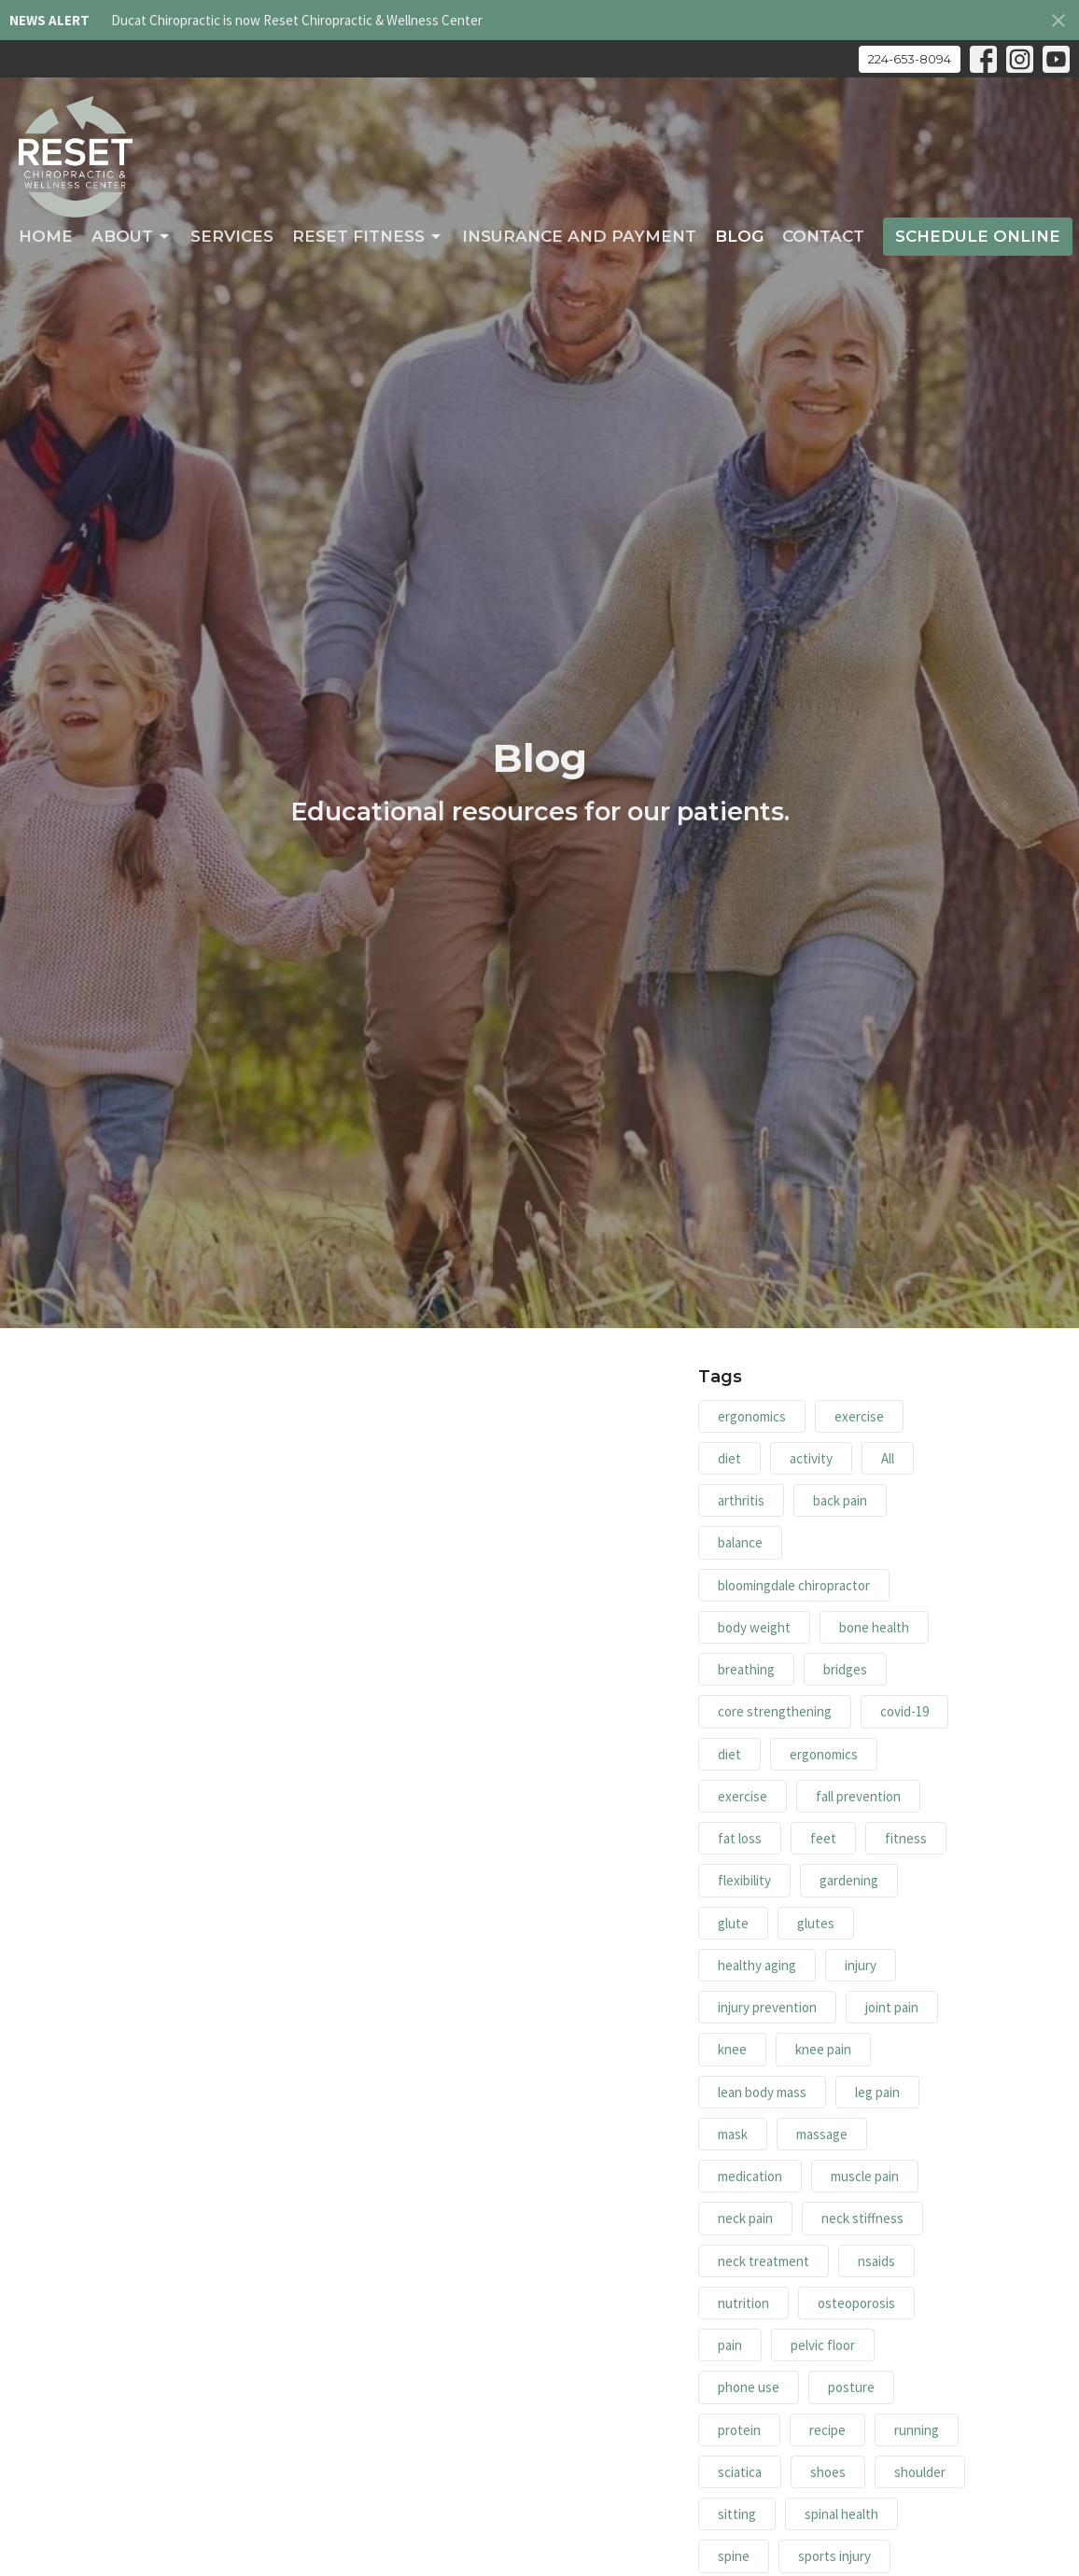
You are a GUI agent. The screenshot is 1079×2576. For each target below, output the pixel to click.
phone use (748, 2387)
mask (733, 2134)
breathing (746, 1669)
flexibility (744, 1880)
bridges (845, 1669)
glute (733, 1923)
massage (822, 2134)
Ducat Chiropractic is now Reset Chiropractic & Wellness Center (297, 20)
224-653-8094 (909, 58)
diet (729, 1458)
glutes (815, 1923)
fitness (906, 1838)
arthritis (741, 1500)
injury (860, 1965)
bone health (874, 1627)
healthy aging (757, 1965)
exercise (859, 1416)
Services (231, 236)
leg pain (877, 2092)
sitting (737, 2514)
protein (739, 2430)
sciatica (740, 2472)
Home (46, 236)
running (916, 2430)
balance (740, 1542)
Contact (823, 236)
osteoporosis (856, 2303)
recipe (827, 2430)
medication (750, 2176)
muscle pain (865, 2176)
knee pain (823, 2049)
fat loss (740, 1838)
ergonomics (752, 1416)
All (887, 1458)
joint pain (891, 2007)
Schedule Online (977, 236)
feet (823, 1838)
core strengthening (775, 1711)
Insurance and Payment (579, 236)
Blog (739, 236)
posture (851, 2387)
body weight (754, 1627)
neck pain (745, 2218)
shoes (828, 2472)
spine (734, 2556)
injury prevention (767, 2007)
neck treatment (763, 2261)
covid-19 (904, 1711)
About (131, 236)
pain (730, 2345)
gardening (849, 1880)
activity (811, 1458)
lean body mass (762, 2092)
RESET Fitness (367, 236)
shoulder (920, 2472)
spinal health (841, 2514)
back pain (840, 1500)
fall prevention (858, 1796)
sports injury (834, 2556)
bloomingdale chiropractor (794, 1585)
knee (732, 2049)
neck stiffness (862, 2218)
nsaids (876, 2261)
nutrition (743, 2303)
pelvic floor (823, 2345)
